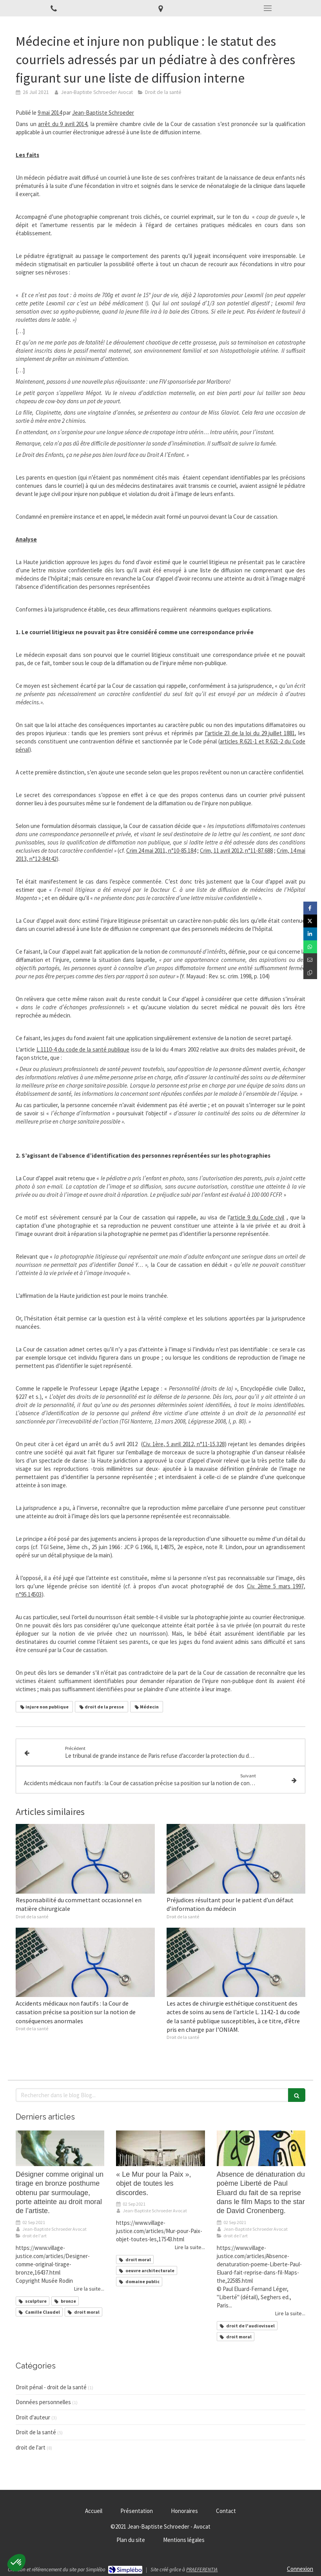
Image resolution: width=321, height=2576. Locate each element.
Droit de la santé (36, 2432)
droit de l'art (30, 2447)
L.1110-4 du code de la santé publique (82, 1049)
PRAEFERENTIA (202, 2569)
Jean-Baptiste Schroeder (103, 112)
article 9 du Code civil (257, 1217)
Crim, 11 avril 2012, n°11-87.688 (236, 850)
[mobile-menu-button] (267, 8)
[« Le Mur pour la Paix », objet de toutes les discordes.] (160, 2148)
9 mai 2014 (50, 112)
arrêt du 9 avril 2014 (62, 124)
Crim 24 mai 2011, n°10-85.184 (161, 850)
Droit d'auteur (33, 2417)
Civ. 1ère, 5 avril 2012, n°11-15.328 (184, 1444)
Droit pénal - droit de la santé (51, 2387)
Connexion (300, 2568)
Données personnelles (43, 2402)
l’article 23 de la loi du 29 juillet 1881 (250, 733)
